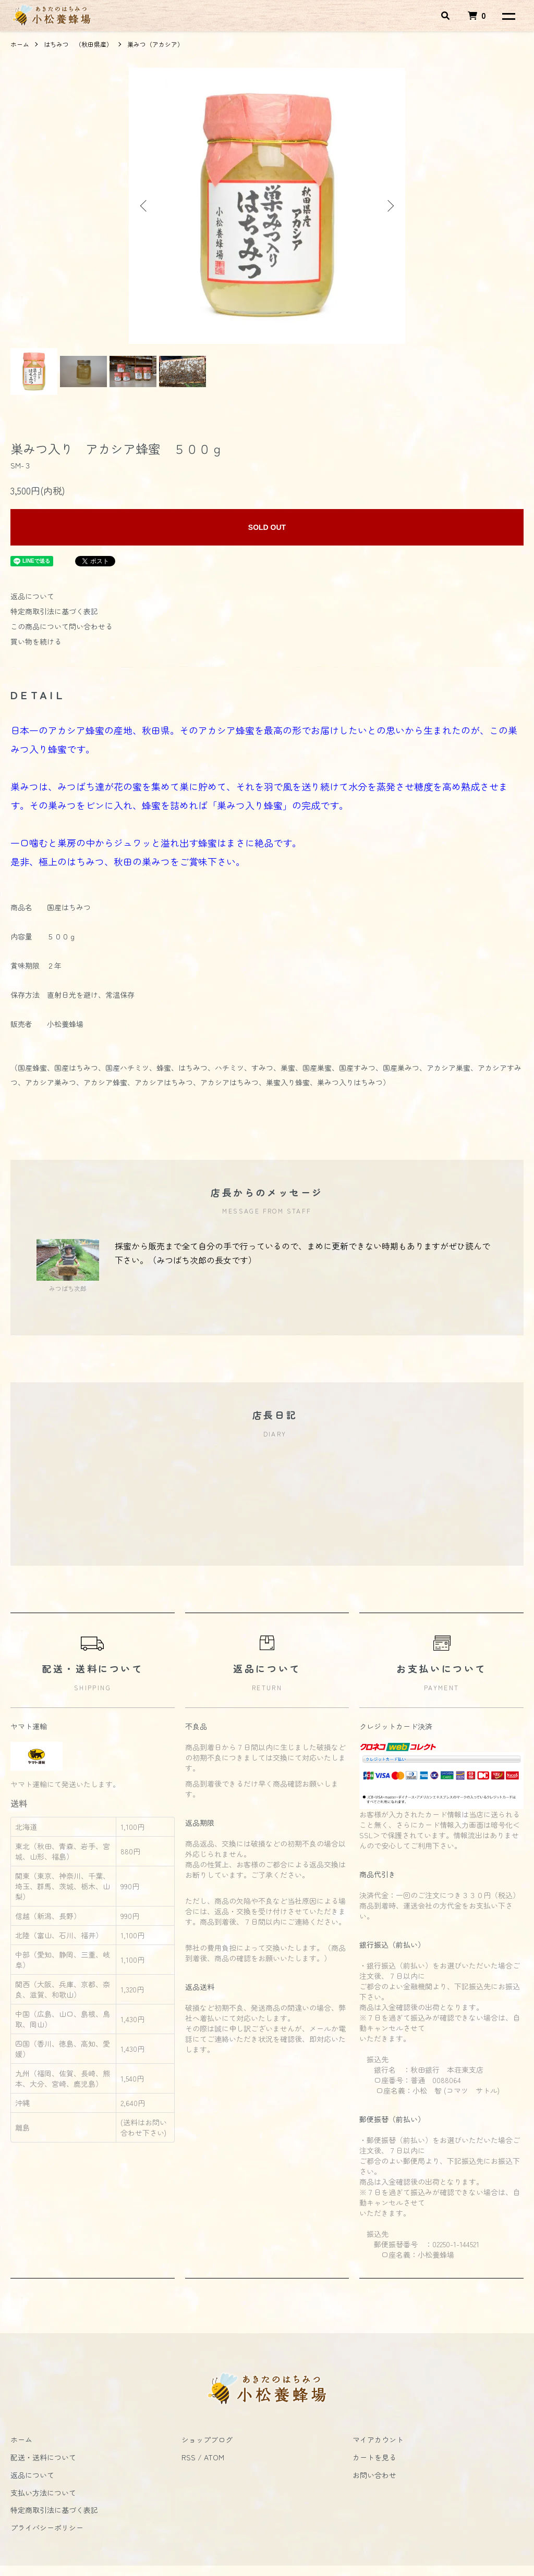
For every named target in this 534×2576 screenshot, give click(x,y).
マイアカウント (378, 2439)
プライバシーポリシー (46, 2527)
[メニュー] (508, 15)
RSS (188, 2457)
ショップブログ (207, 2439)
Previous (144, 206)
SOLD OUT (267, 527)
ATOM (214, 2457)
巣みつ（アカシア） (155, 44)
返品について (32, 596)
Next (389, 206)
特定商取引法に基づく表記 (54, 611)
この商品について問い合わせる (61, 626)
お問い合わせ (374, 2475)
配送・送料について (43, 2457)
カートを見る (374, 2457)
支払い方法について (43, 2492)
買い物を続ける (36, 641)
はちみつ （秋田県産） (78, 44)
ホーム (19, 44)
